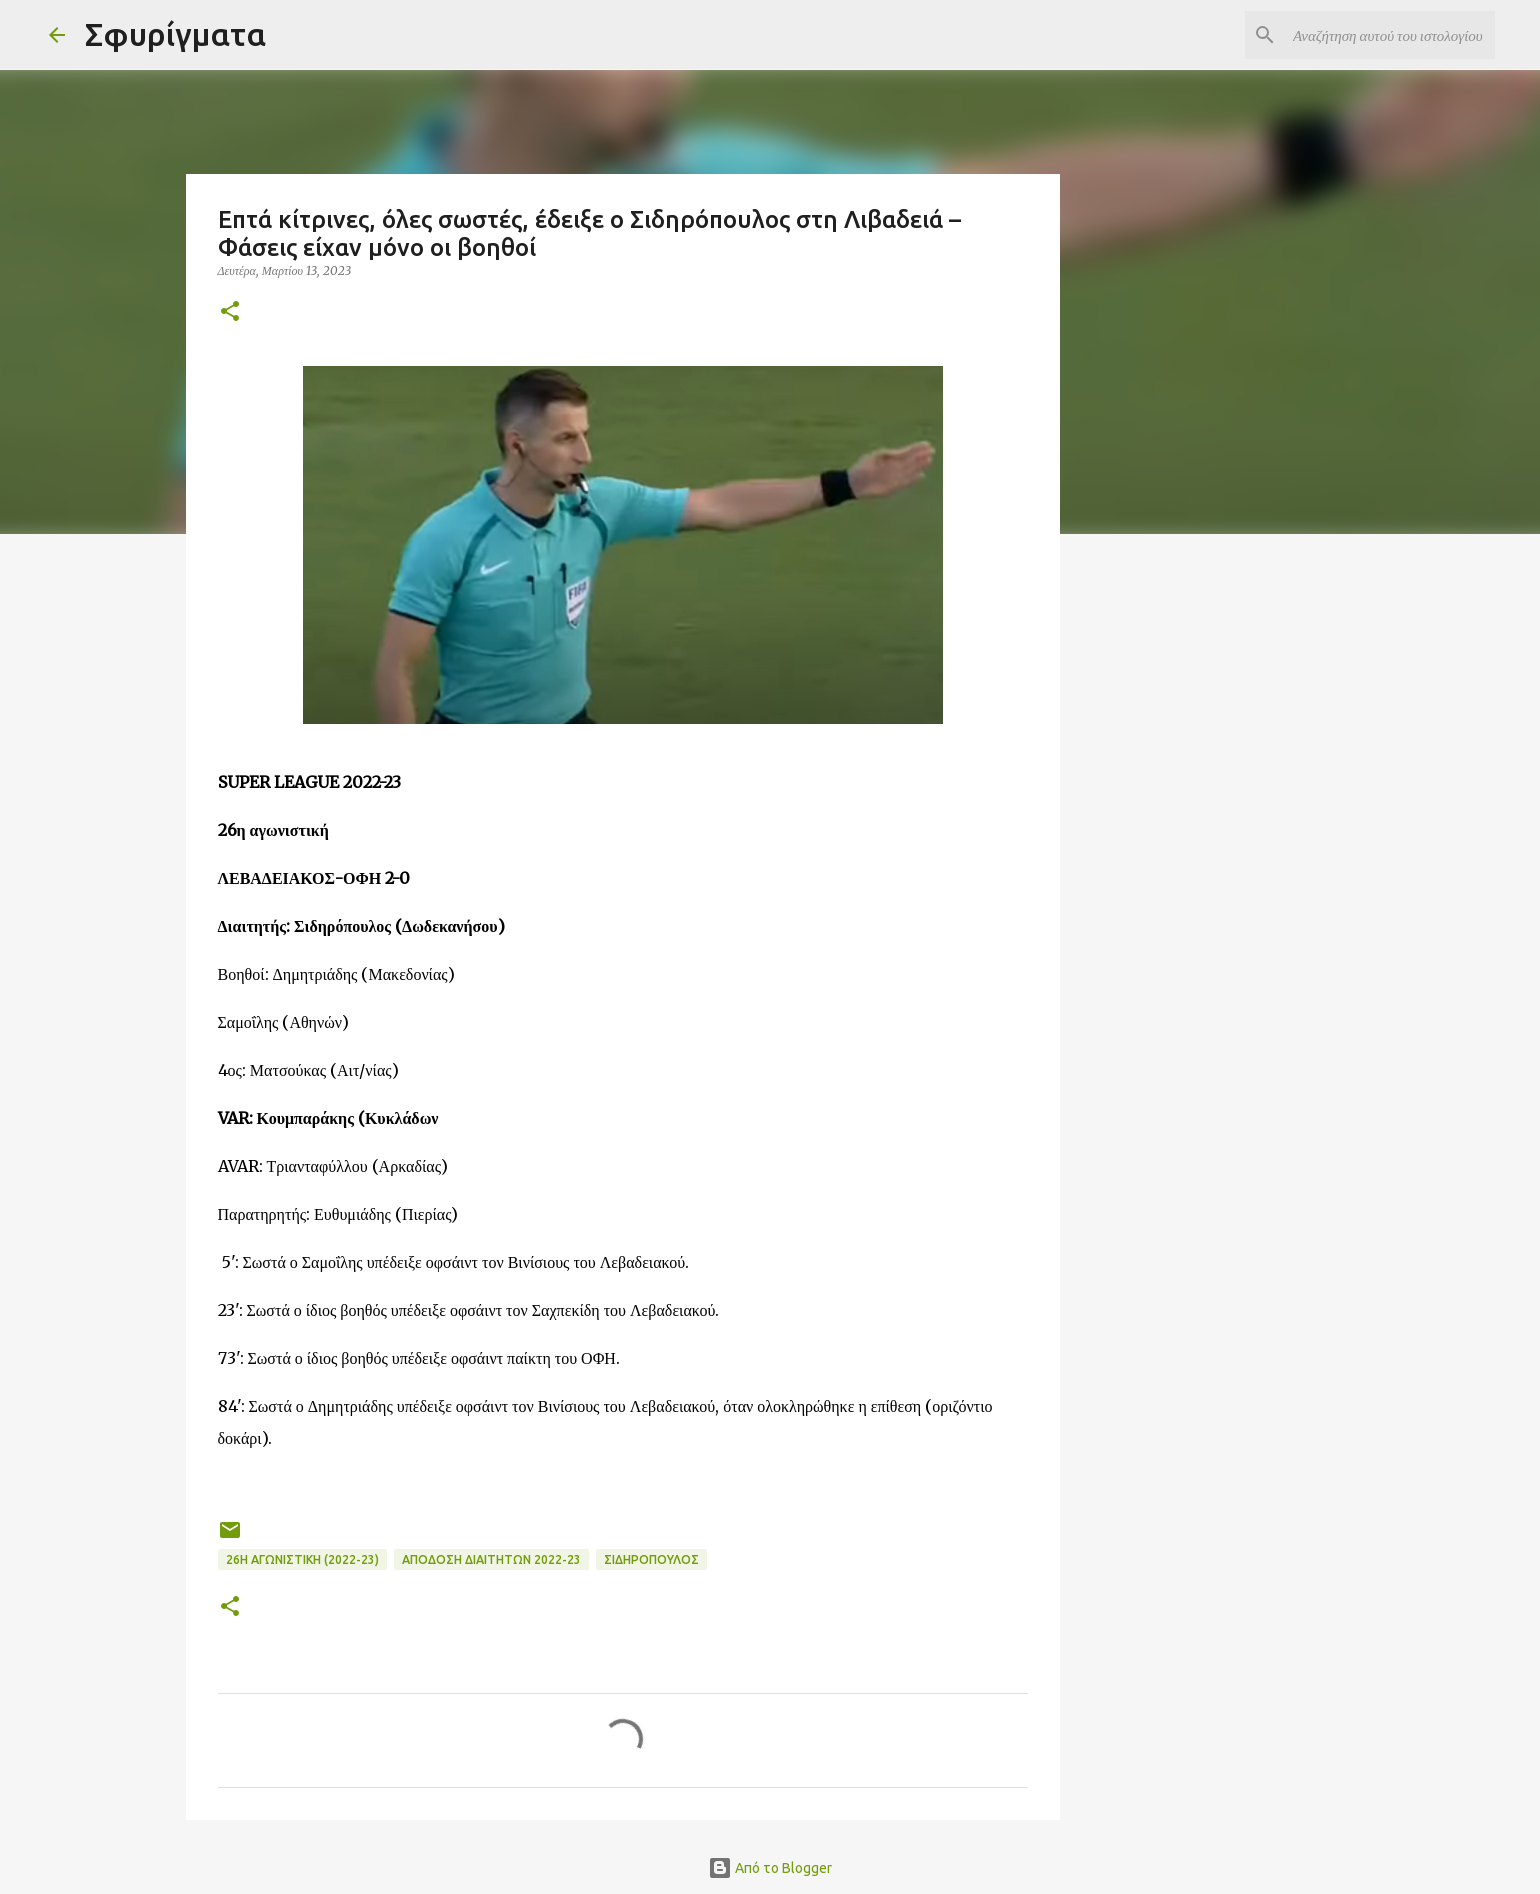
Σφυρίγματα (175, 34)
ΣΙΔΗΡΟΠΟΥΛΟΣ (651, 1559)
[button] (230, 312)
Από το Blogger (770, 1868)
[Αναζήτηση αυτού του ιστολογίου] (1390, 35)
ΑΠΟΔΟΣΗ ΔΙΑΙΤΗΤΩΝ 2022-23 (491, 1559)
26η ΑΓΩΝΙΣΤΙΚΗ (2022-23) (302, 1559)
